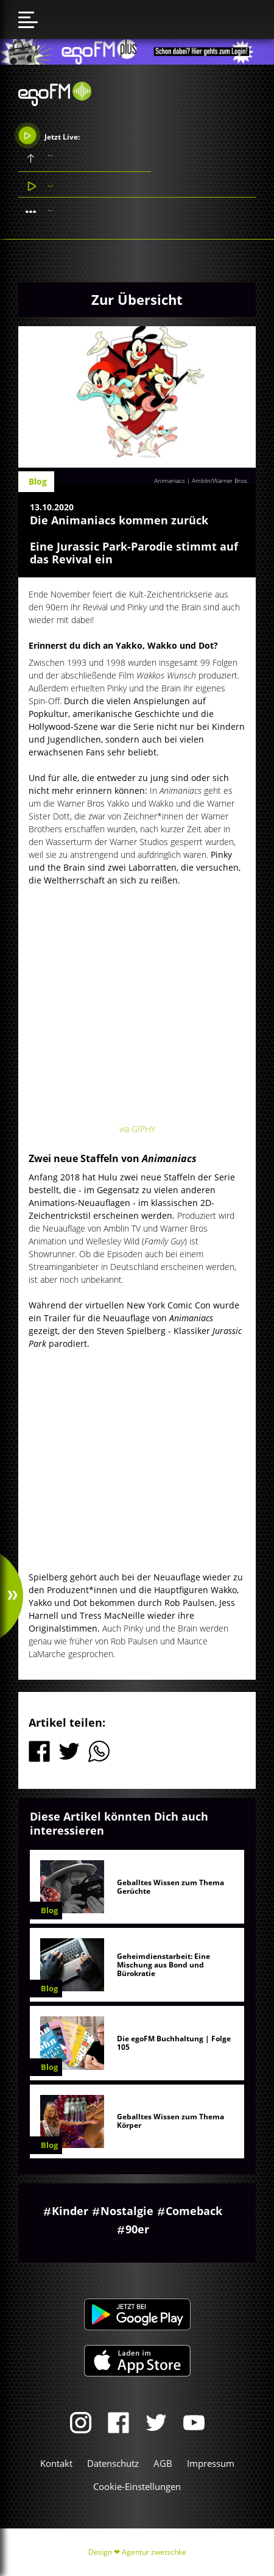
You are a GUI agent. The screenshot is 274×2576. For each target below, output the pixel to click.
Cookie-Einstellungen (137, 2486)
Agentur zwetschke (154, 2552)
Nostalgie (126, 2210)
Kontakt (56, 2463)
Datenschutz (113, 2463)
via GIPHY (137, 1129)
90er (137, 2229)
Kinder (70, 2210)
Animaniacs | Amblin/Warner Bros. (201, 480)
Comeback (194, 2210)
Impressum (210, 2463)
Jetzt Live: (49, 135)
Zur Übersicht (137, 299)
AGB (162, 2463)
